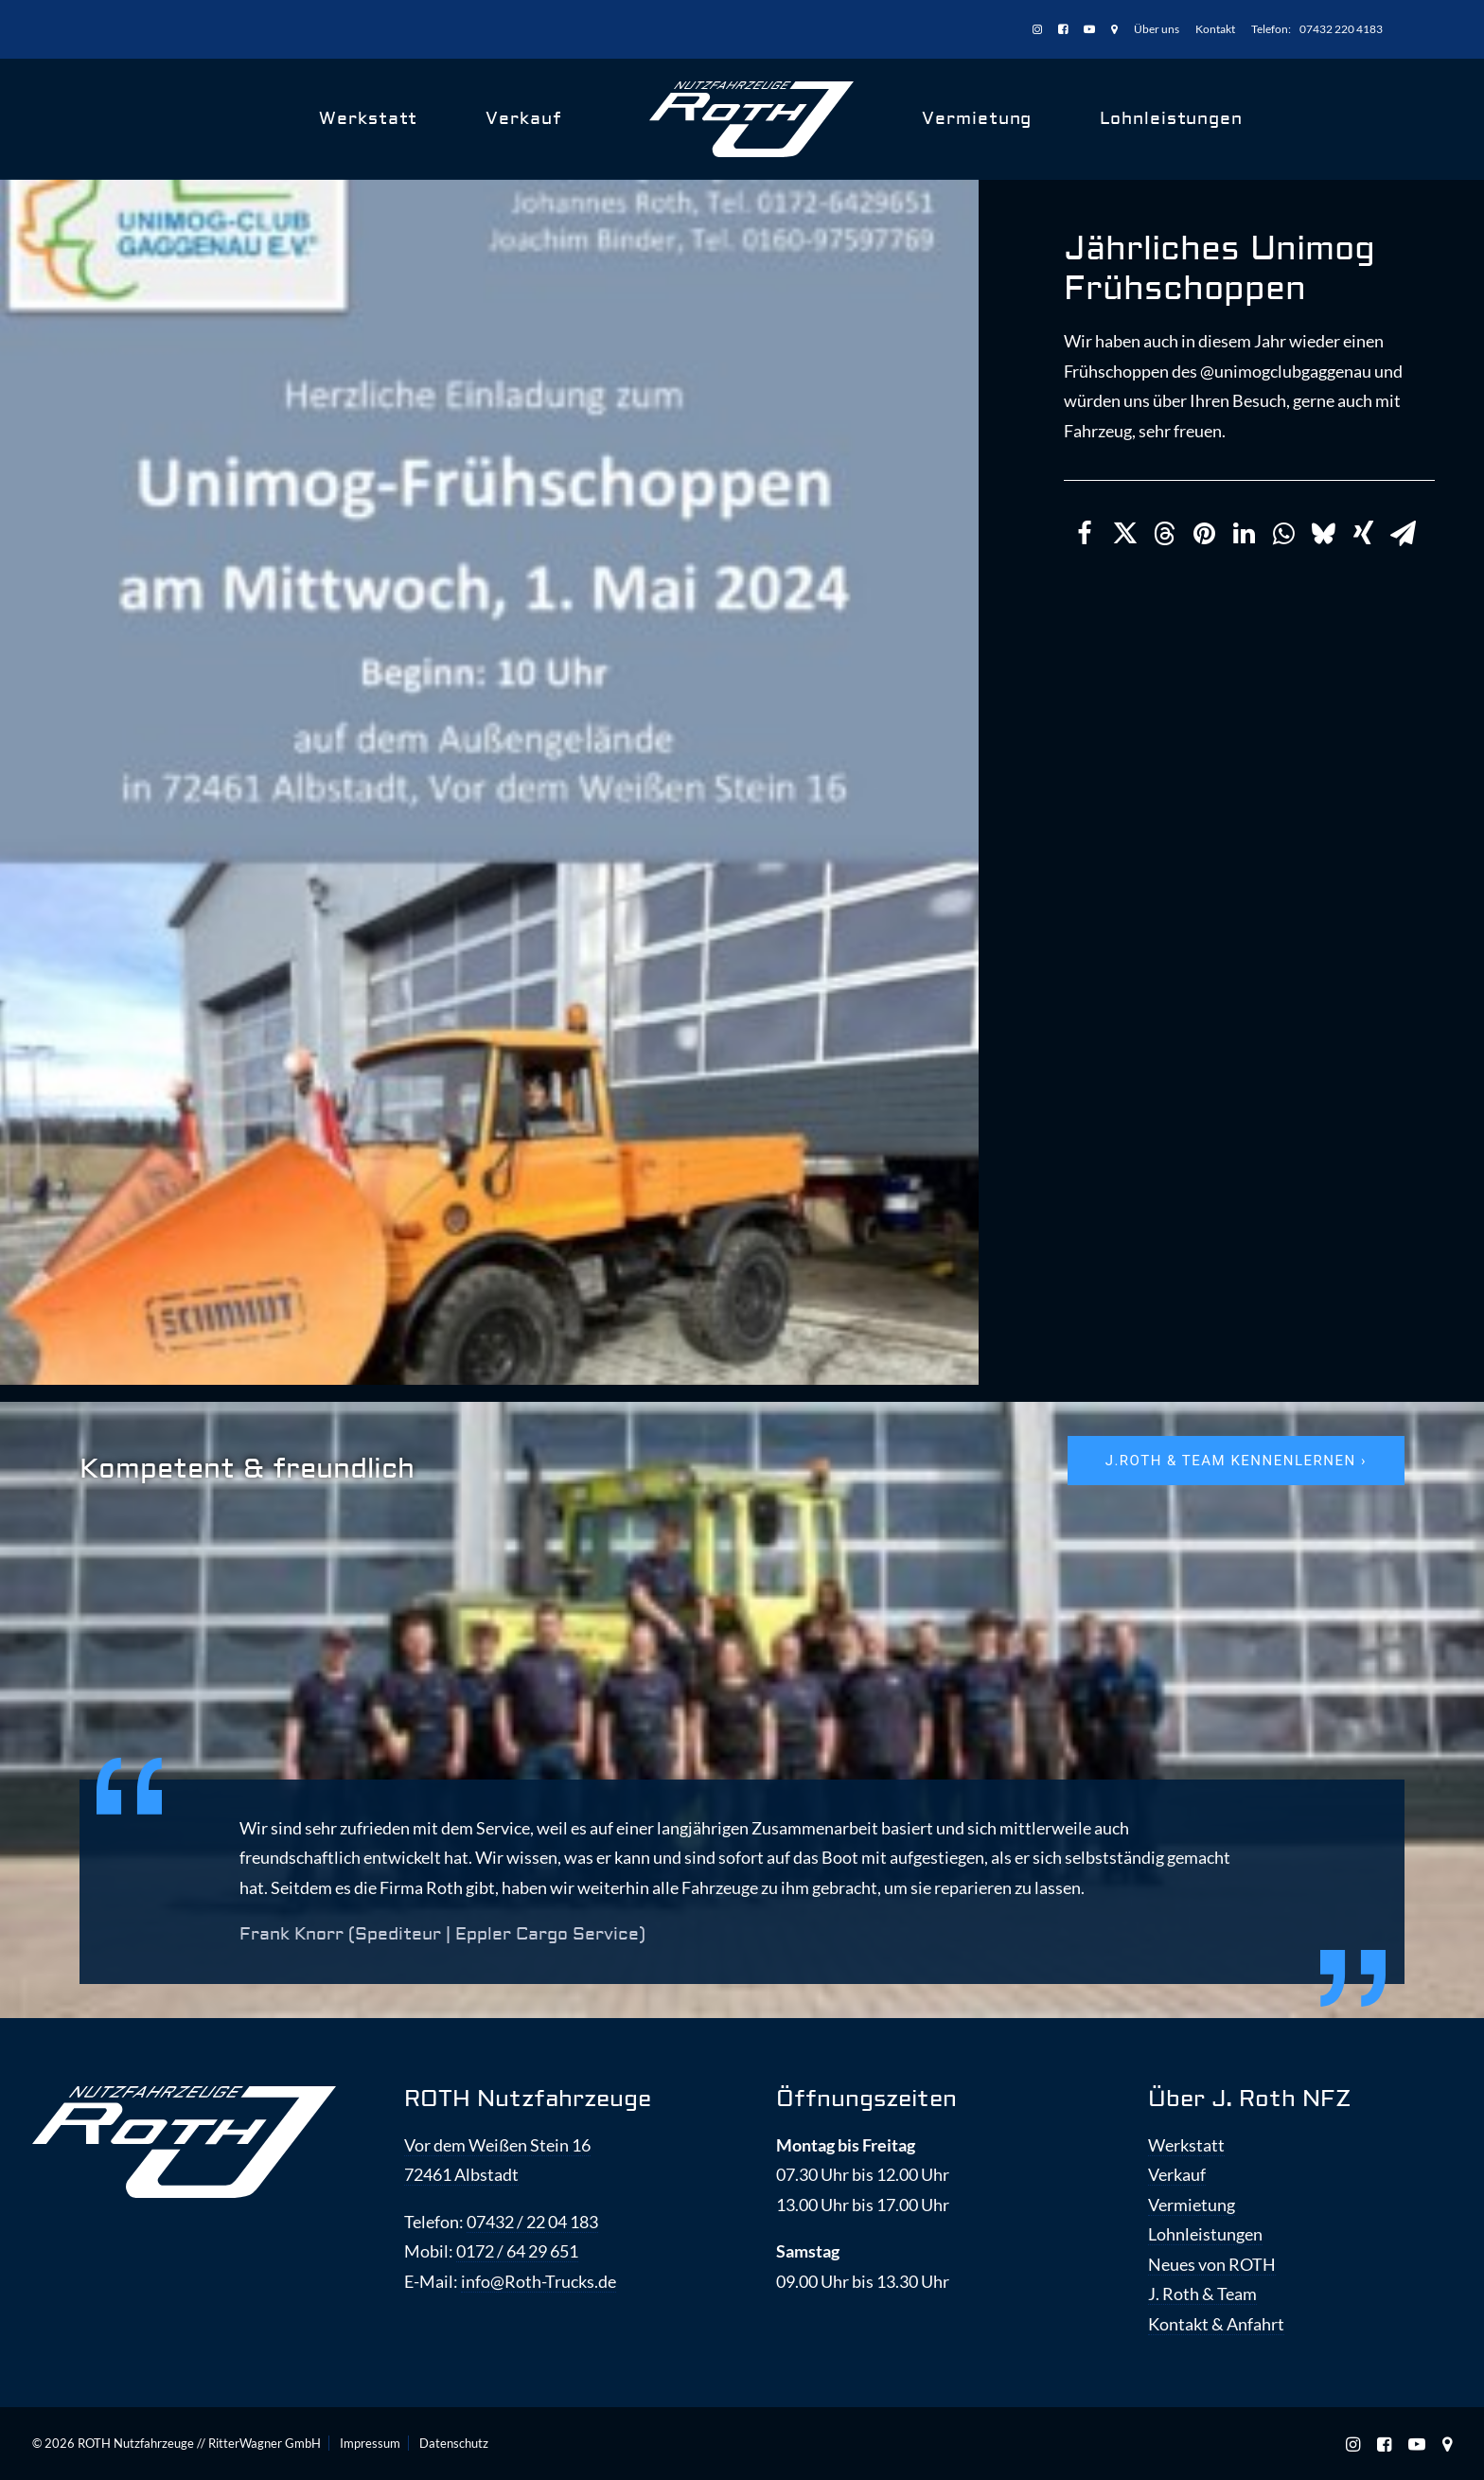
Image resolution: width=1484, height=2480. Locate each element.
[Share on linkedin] (1244, 534)
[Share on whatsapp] (1283, 534)
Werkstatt (368, 119)
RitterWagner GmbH (264, 2443)
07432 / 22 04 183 (532, 2221)
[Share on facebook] (1085, 534)
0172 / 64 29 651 (517, 2251)
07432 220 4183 (1341, 29)
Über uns (1156, 29)
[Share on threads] (1164, 534)
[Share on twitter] (1124, 534)
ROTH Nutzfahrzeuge (527, 2099)
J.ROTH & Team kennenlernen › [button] (1236, 1460)
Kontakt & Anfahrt (1216, 2323)
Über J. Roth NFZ (1249, 2099)
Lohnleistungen (1171, 119)
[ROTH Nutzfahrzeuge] (752, 119)
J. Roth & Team (1202, 2293)
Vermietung (977, 119)
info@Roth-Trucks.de (538, 2281)
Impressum (370, 2443)
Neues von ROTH (1212, 2264)
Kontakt (1215, 29)
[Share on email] (1403, 534)
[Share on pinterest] (1204, 534)
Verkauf (523, 119)
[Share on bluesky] (1323, 534)
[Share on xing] (1363, 534)
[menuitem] (1041, 30)
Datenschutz (453, 2443)
